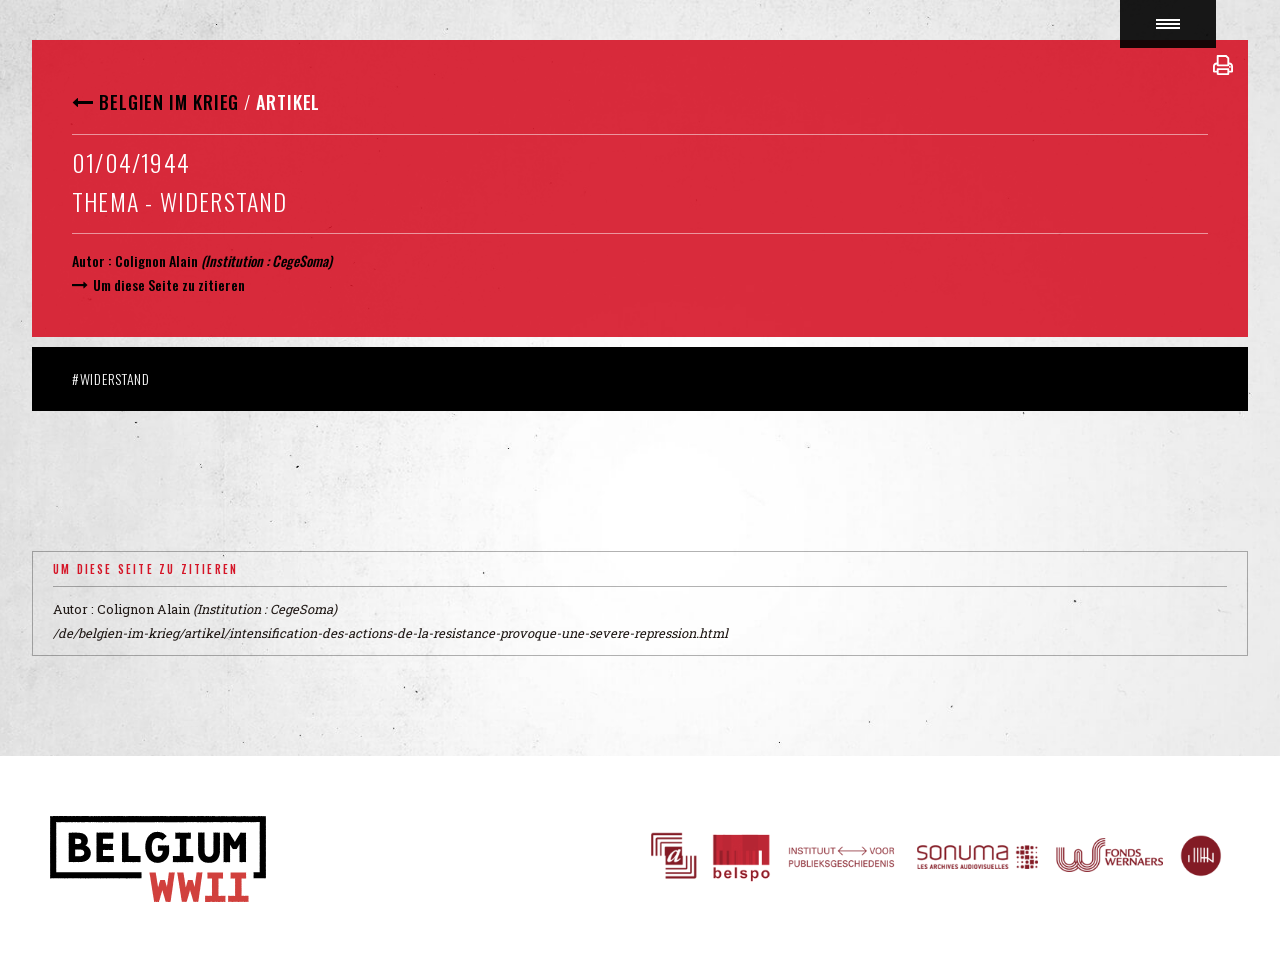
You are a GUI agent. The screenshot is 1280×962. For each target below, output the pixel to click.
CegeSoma (300, 260)
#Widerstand (111, 378)
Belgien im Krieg (169, 102)
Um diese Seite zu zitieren (169, 284)
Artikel (288, 102)
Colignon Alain (156, 260)
